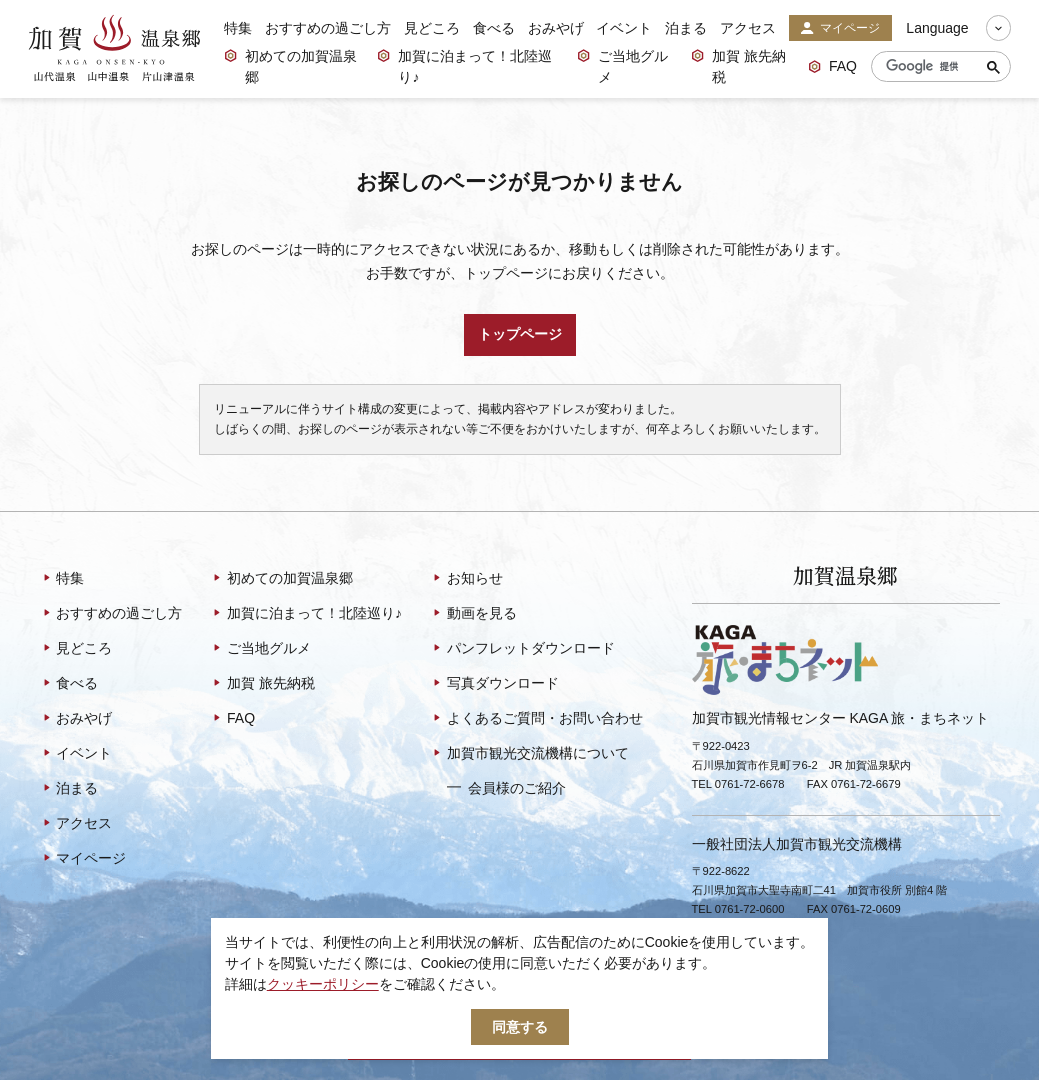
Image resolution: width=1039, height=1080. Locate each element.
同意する (520, 1027)
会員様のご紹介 (506, 788)
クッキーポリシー (323, 984)
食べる (494, 28)
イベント (624, 28)
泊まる (686, 28)
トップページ (520, 334)
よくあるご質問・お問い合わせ (536, 720)
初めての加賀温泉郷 (290, 66)
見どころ (432, 28)
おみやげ (556, 28)
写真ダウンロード (494, 685)
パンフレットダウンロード (522, 650)
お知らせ (466, 580)
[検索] (936, 66)
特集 (238, 28)
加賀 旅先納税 (738, 66)
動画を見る (473, 615)
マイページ (840, 29)
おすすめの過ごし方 (328, 28)
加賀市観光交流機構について (529, 755)
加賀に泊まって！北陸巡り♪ (464, 66)
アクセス (748, 28)
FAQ (832, 67)
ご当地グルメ (622, 66)
